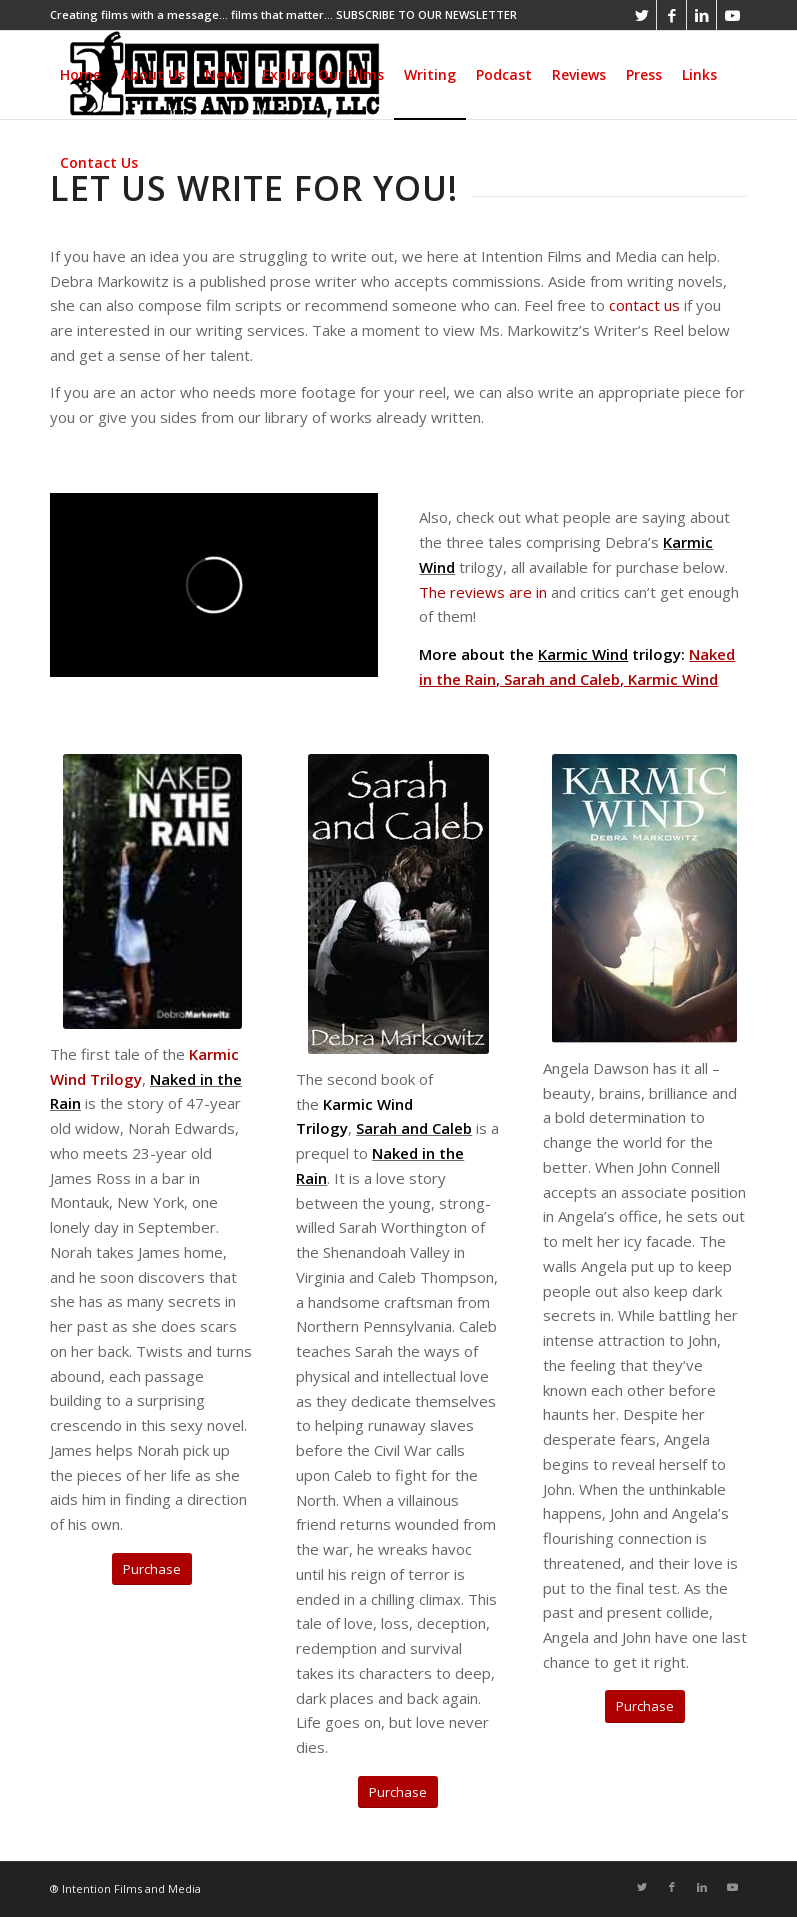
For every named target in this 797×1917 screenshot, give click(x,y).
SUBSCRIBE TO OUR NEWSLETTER (426, 14)
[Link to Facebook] (671, 15)
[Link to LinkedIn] (701, 15)
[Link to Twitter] (641, 15)
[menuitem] (80, 75)
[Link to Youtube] (732, 15)
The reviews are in (483, 592)
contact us (644, 305)
